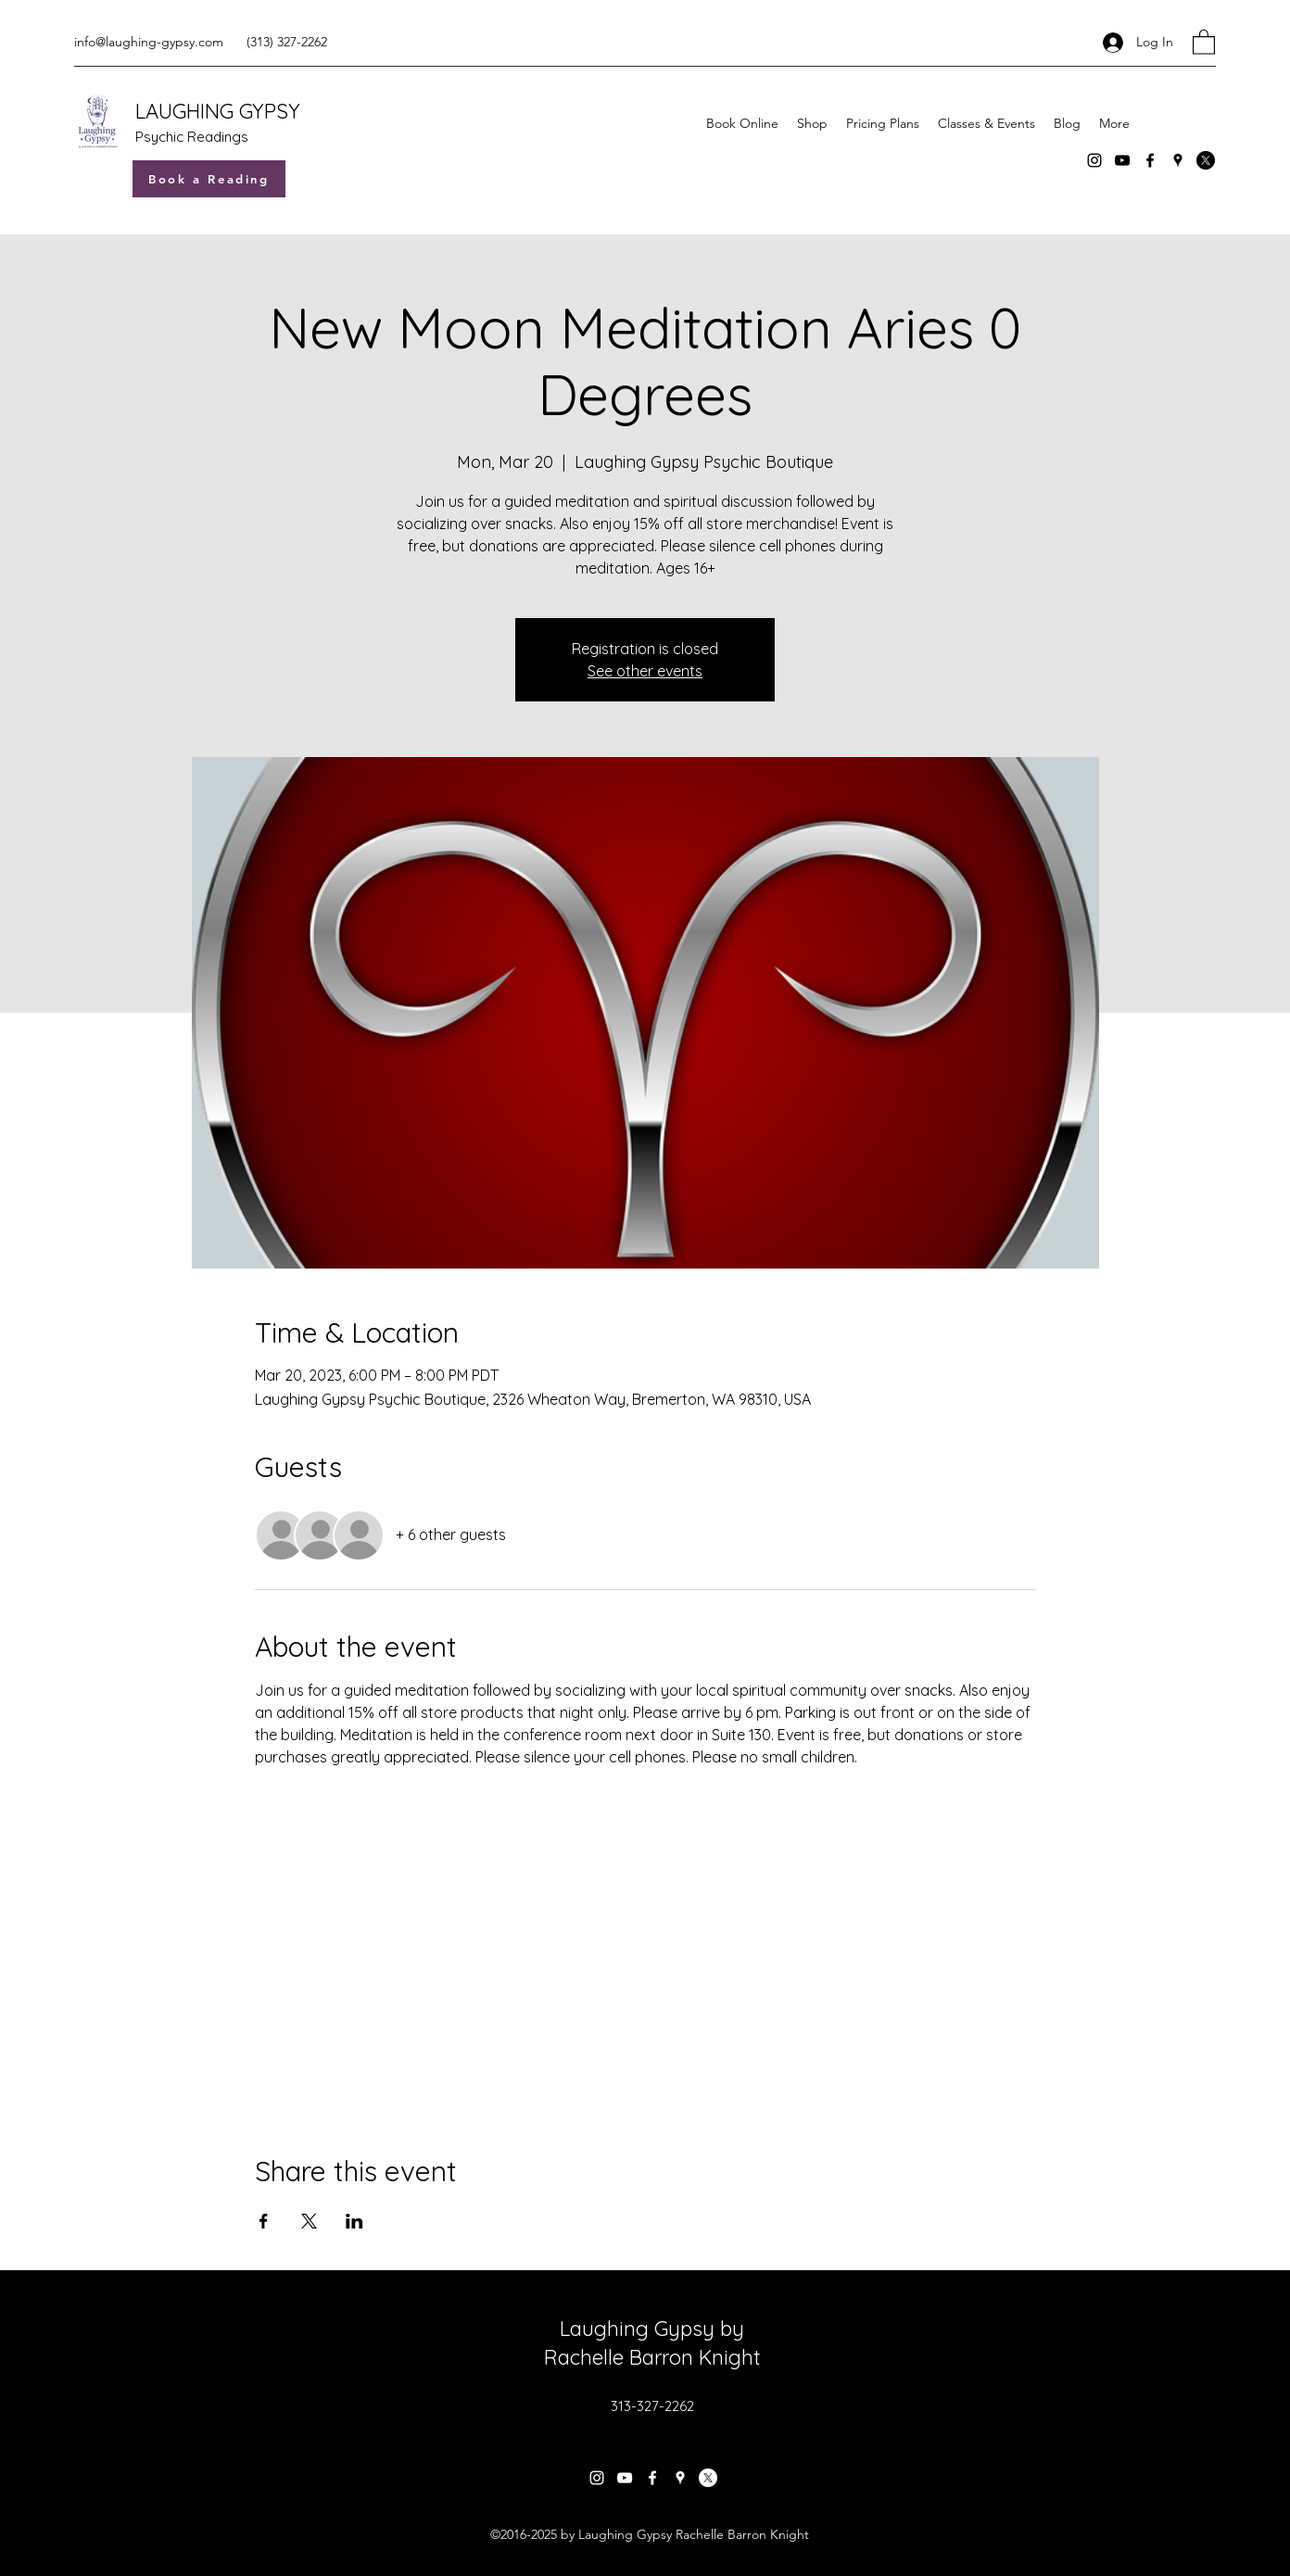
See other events (645, 671)
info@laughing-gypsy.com (148, 41)
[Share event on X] (309, 2221)
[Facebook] (1150, 160)
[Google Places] (1178, 160)
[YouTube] (1122, 160)
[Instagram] (1094, 160)
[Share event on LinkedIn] (354, 2221)
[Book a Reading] (209, 178)
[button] (1204, 41)
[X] (1205, 160)
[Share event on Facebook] (263, 2221)
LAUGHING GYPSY (217, 111)
